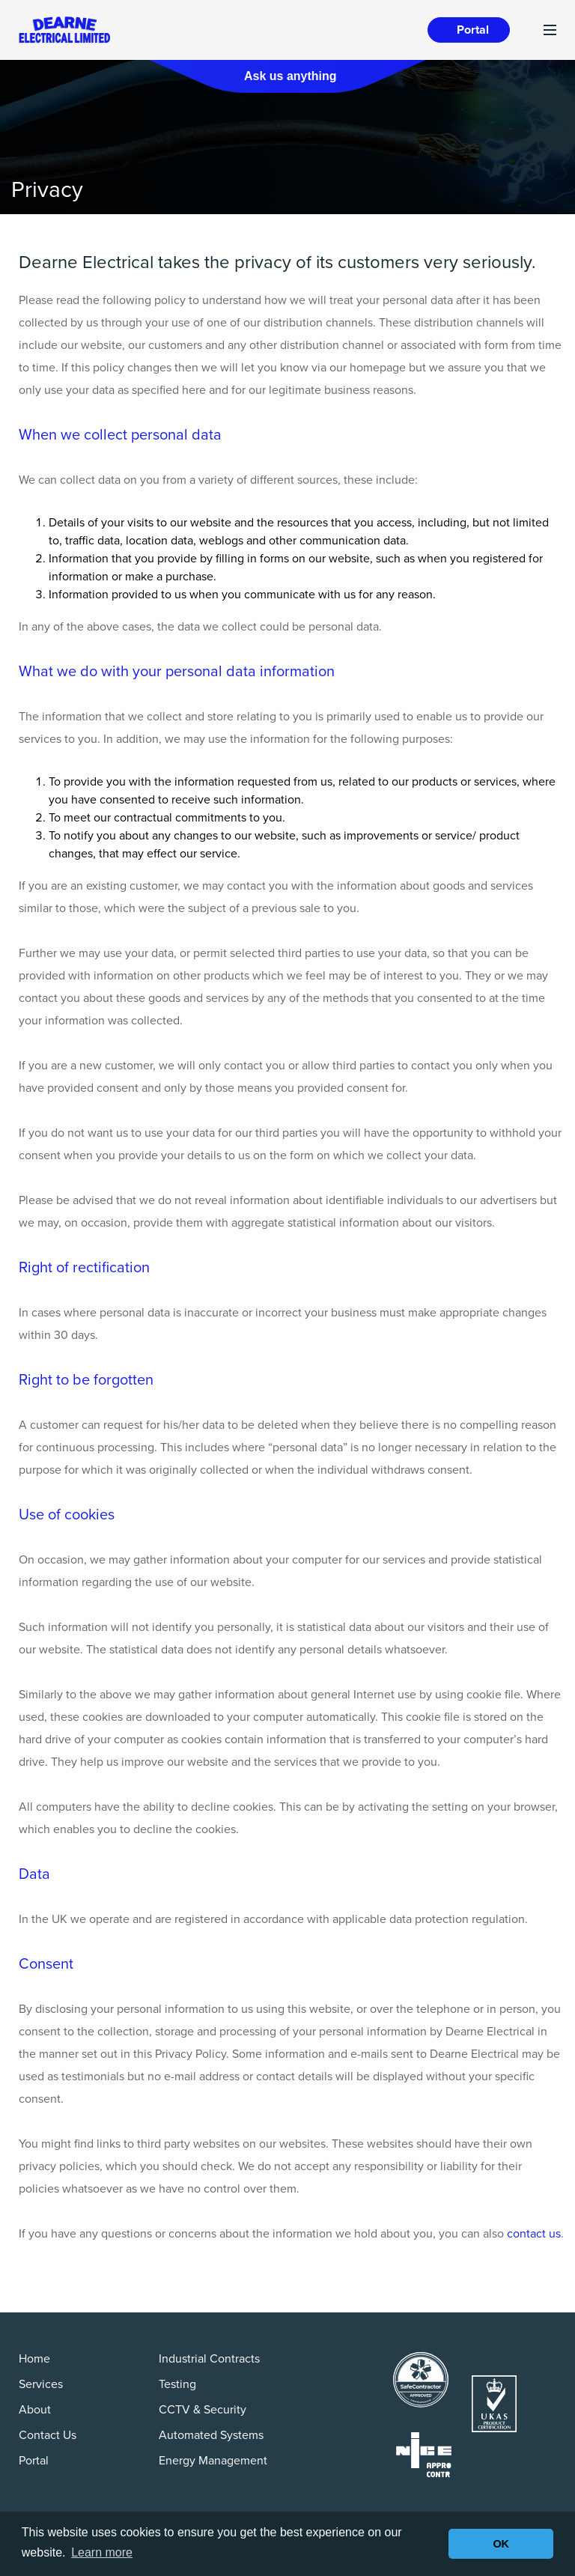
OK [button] (501, 2544)
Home (34, 2358)
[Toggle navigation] (550, 30)
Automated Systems (211, 2435)
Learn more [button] (102, 2552)
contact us (534, 2233)
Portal (473, 29)
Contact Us (47, 2435)
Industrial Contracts (209, 2358)
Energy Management (213, 2460)
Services (41, 2384)
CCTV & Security (202, 2409)
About (35, 2409)
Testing (177, 2384)
